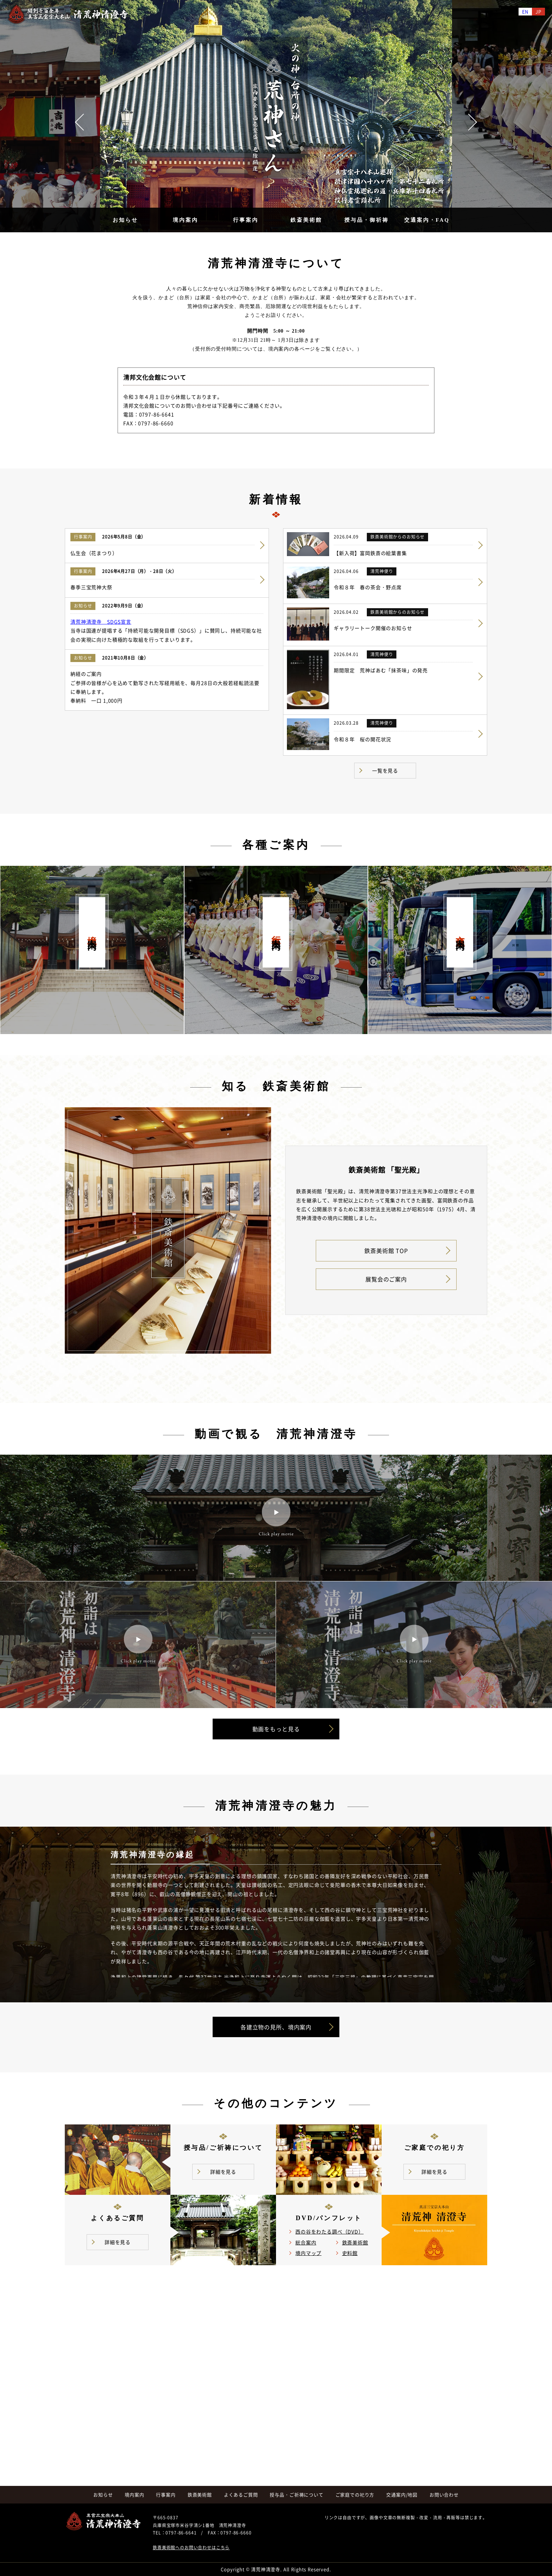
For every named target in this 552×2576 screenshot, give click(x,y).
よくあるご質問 (241, 2494)
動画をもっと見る (276, 1729)
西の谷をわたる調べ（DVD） (329, 2231)
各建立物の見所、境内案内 (276, 2027)
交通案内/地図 (402, 2494)
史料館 (350, 2252)
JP (538, 11)
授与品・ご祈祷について (296, 2494)
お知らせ (125, 220)
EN (525, 11)
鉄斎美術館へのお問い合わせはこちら (191, 2547)
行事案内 (245, 220)
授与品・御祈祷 (366, 220)
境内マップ (308, 2252)
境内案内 (185, 220)
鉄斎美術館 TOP (386, 1250)
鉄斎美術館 (306, 220)
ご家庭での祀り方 (355, 2494)
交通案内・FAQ (427, 220)
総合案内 (305, 2242)
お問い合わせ (444, 2494)
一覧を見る (385, 770)
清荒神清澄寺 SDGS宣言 (100, 621)
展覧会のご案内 (386, 1279)
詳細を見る (223, 2171)
